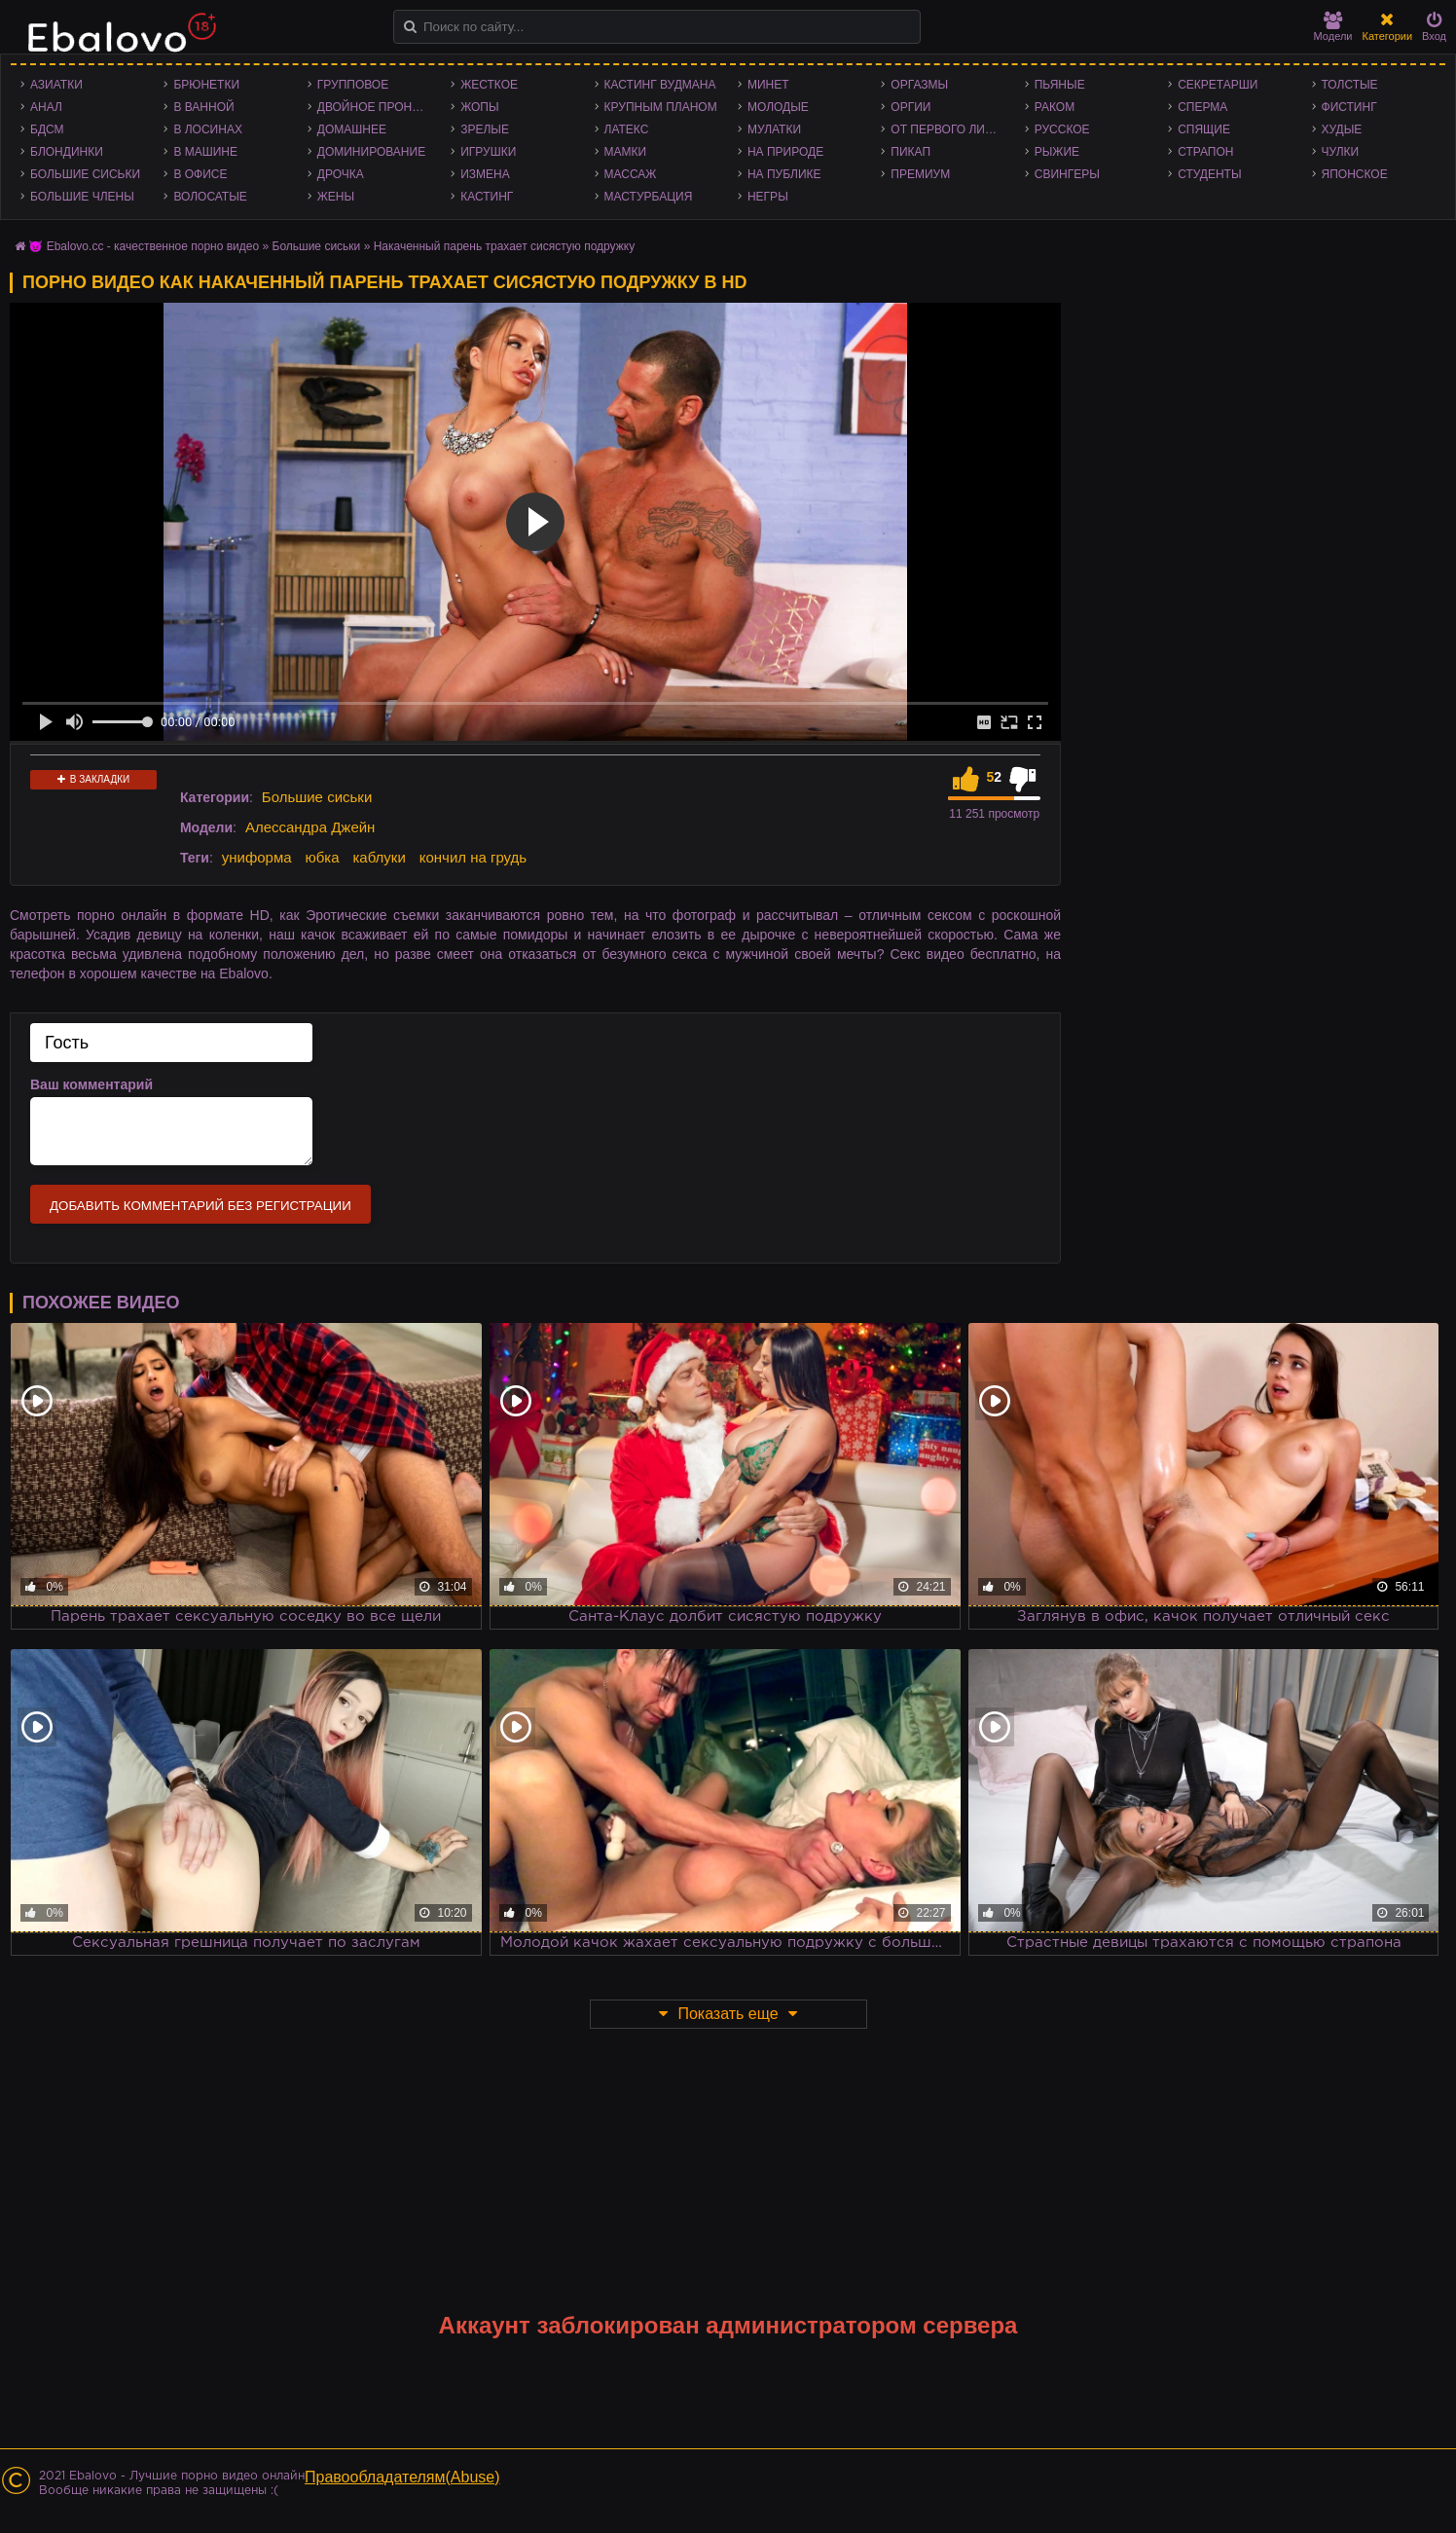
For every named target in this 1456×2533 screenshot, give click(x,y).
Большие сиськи (85, 174)
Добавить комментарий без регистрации (200, 1205)
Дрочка (340, 174)
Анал (46, 107)
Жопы (479, 107)
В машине (205, 152)
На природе (785, 152)
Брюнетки (206, 85)
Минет (768, 85)
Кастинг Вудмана (660, 85)
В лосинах (207, 129)
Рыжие (1057, 152)
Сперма (1202, 107)
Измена (485, 174)
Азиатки (56, 85)
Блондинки (66, 152)
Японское (1355, 174)
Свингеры (1067, 174)
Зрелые (484, 129)
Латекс (626, 129)
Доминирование (371, 152)
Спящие (1204, 129)
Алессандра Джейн (310, 827)
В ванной (203, 107)
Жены (335, 196)
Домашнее (351, 129)
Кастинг (486, 196)
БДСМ (47, 129)
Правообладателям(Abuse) (402, 2477)
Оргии (910, 107)
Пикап (910, 152)
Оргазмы (919, 85)
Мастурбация (648, 196)
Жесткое (489, 85)
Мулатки (774, 129)
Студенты (1209, 174)
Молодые (778, 107)
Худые (1342, 129)
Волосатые (209, 196)
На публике (784, 174)
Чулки (1341, 152)
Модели (1333, 27)
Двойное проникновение (379, 107)
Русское (1062, 129)
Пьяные (1060, 85)
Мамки (625, 152)
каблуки (378, 857)
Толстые (1350, 85)
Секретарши (1217, 85)
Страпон (1205, 152)
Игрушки (488, 152)
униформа (257, 857)
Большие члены (82, 196)
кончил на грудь (473, 857)
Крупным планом (660, 107)
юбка (322, 857)
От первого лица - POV (952, 129)
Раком (1054, 107)
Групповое (352, 85)
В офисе (200, 174)
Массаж (630, 174)
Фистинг (1349, 107)
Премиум (920, 174)
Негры (767, 196)
